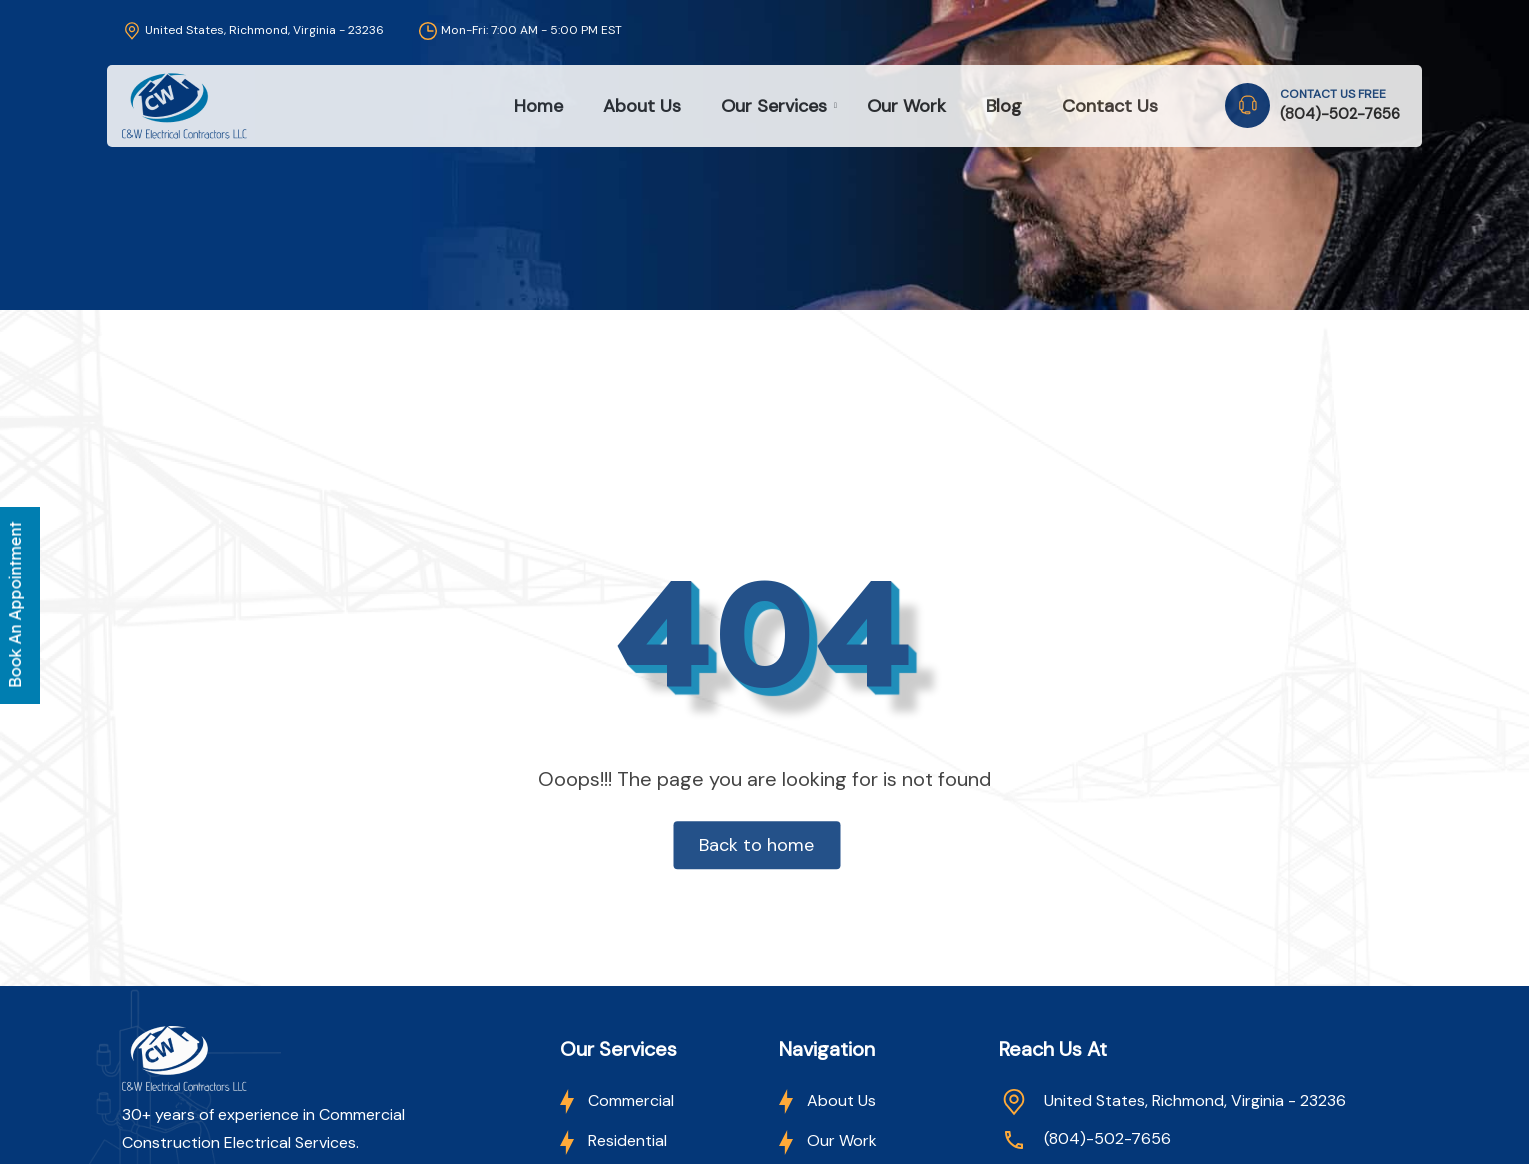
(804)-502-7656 (1340, 114)
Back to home (756, 846)
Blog (1004, 106)
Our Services (774, 106)
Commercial (617, 1100)
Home (538, 106)
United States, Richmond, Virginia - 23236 (253, 30)
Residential (613, 1140)
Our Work (906, 106)
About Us (642, 106)
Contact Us (1110, 106)
